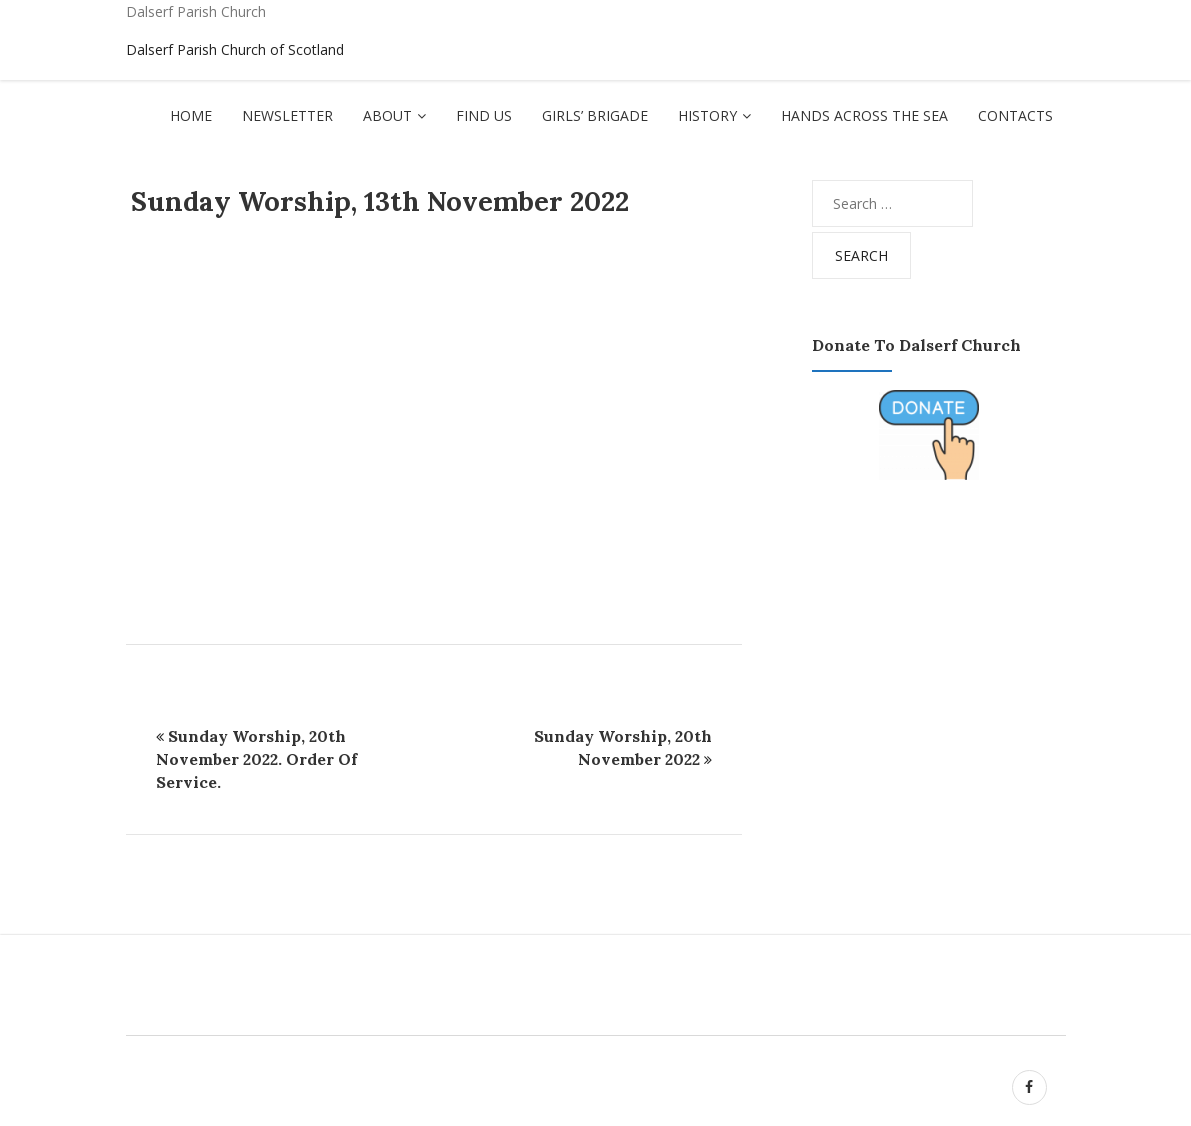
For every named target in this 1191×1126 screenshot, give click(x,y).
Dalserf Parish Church (196, 11)
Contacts (1015, 115)
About (387, 115)
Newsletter (287, 115)
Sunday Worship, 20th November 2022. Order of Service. (256, 759)
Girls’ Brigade (595, 115)
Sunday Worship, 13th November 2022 (380, 201)
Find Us (484, 115)
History (707, 115)
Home (191, 115)
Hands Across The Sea (864, 115)
